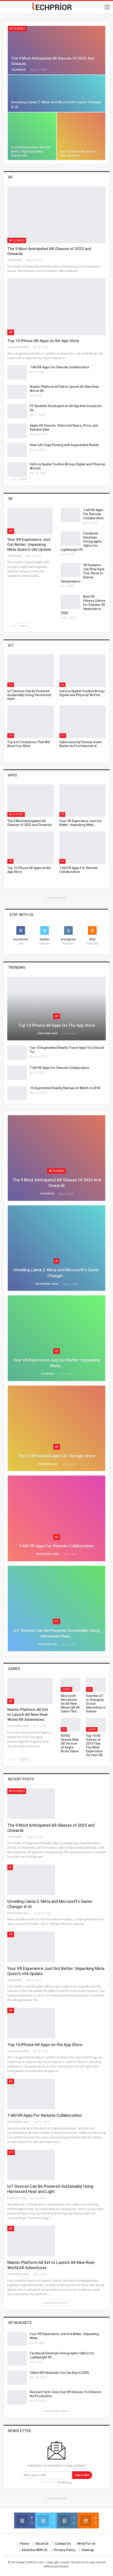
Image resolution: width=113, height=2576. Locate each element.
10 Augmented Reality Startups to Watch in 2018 (65, 1088)
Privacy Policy (63, 2550)
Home (23, 2543)
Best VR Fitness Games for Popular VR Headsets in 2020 (83, 605)
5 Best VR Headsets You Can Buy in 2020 (59, 2372)
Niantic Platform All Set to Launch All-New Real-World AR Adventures (28, 1714)
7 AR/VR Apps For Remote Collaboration (59, 367)
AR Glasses (17, 28)
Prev (13, 479)
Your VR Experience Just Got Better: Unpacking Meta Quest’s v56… (30, 151)
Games (66, 1689)
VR (11, 531)
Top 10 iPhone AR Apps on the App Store (43, 340)
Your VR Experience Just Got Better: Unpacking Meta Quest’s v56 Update (29, 544)
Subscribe (82, 2475)
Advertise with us (33, 2550)
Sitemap (86, 2550)
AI (56, 1261)
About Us (41, 2543)
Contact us (62, 2543)
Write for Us (85, 2543)
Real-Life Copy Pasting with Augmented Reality (64, 445)
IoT (11, 684)
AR (11, 332)
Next (25, 479)
